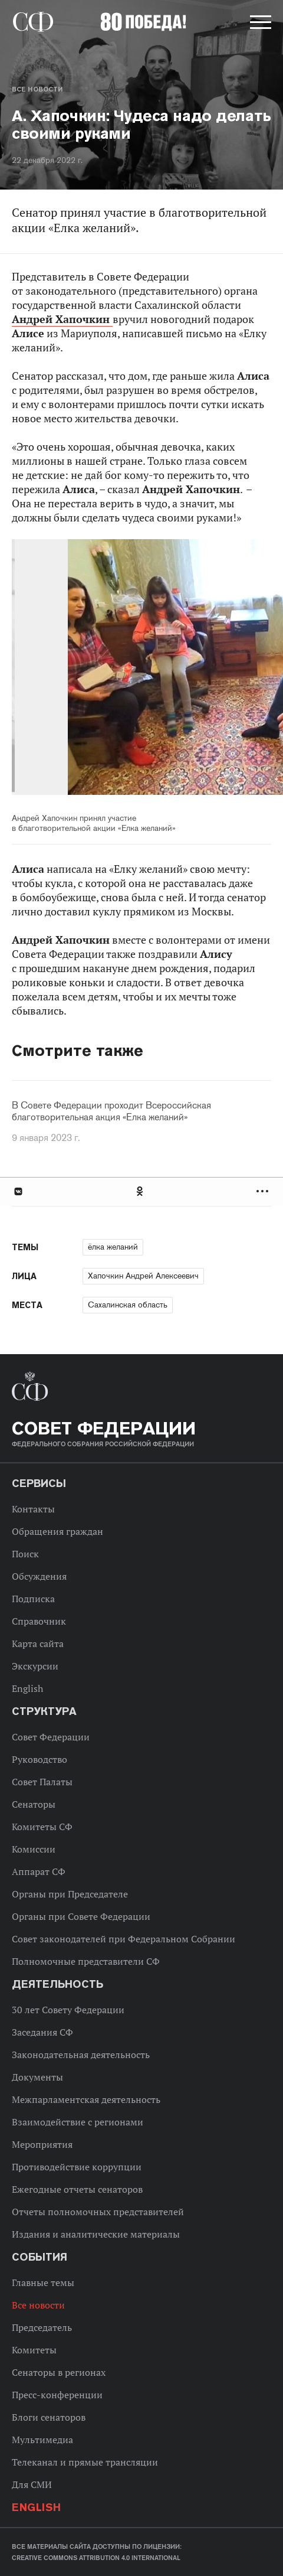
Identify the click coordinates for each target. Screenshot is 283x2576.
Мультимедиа (42, 2439)
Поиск (25, 1554)
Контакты (33, 1509)
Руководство (39, 1759)
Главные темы (43, 2282)
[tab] (141, 1191)
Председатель (42, 2327)
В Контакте (18, 1191)
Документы (37, 2077)
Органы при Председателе (70, 1894)
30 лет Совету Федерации (68, 2010)
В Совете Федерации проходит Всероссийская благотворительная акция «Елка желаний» (111, 1111)
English (27, 1688)
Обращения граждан (57, 1531)
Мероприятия (42, 2144)
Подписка (33, 1599)
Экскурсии (35, 1666)
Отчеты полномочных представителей (98, 2212)
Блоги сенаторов (48, 2417)
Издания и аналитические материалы (96, 2234)
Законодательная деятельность (81, 2054)
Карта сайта (38, 1643)
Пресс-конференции (57, 2395)
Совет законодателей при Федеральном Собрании (123, 1939)
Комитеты (34, 2350)
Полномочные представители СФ (86, 1961)
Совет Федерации (51, 1737)
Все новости (37, 89)
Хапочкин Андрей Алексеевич (143, 1275)
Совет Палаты (42, 1782)
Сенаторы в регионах (59, 2372)
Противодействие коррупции (77, 2167)
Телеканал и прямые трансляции (85, 2462)
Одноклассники (140, 1191)
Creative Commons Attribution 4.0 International (96, 2558)
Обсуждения (39, 1576)
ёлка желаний (113, 1246)
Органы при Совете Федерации (81, 1916)
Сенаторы (33, 1804)
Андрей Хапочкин (62, 319)
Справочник (39, 1621)
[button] (259, 24)
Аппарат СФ (38, 1871)
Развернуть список (263, 1191)
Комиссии (33, 1849)
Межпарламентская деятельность (86, 2099)
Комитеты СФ (42, 1826)
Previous (79, 668)
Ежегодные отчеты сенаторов (77, 2189)
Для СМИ (32, 2484)
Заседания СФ (42, 2032)
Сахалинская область (127, 1304)
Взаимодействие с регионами (77, 2122)
